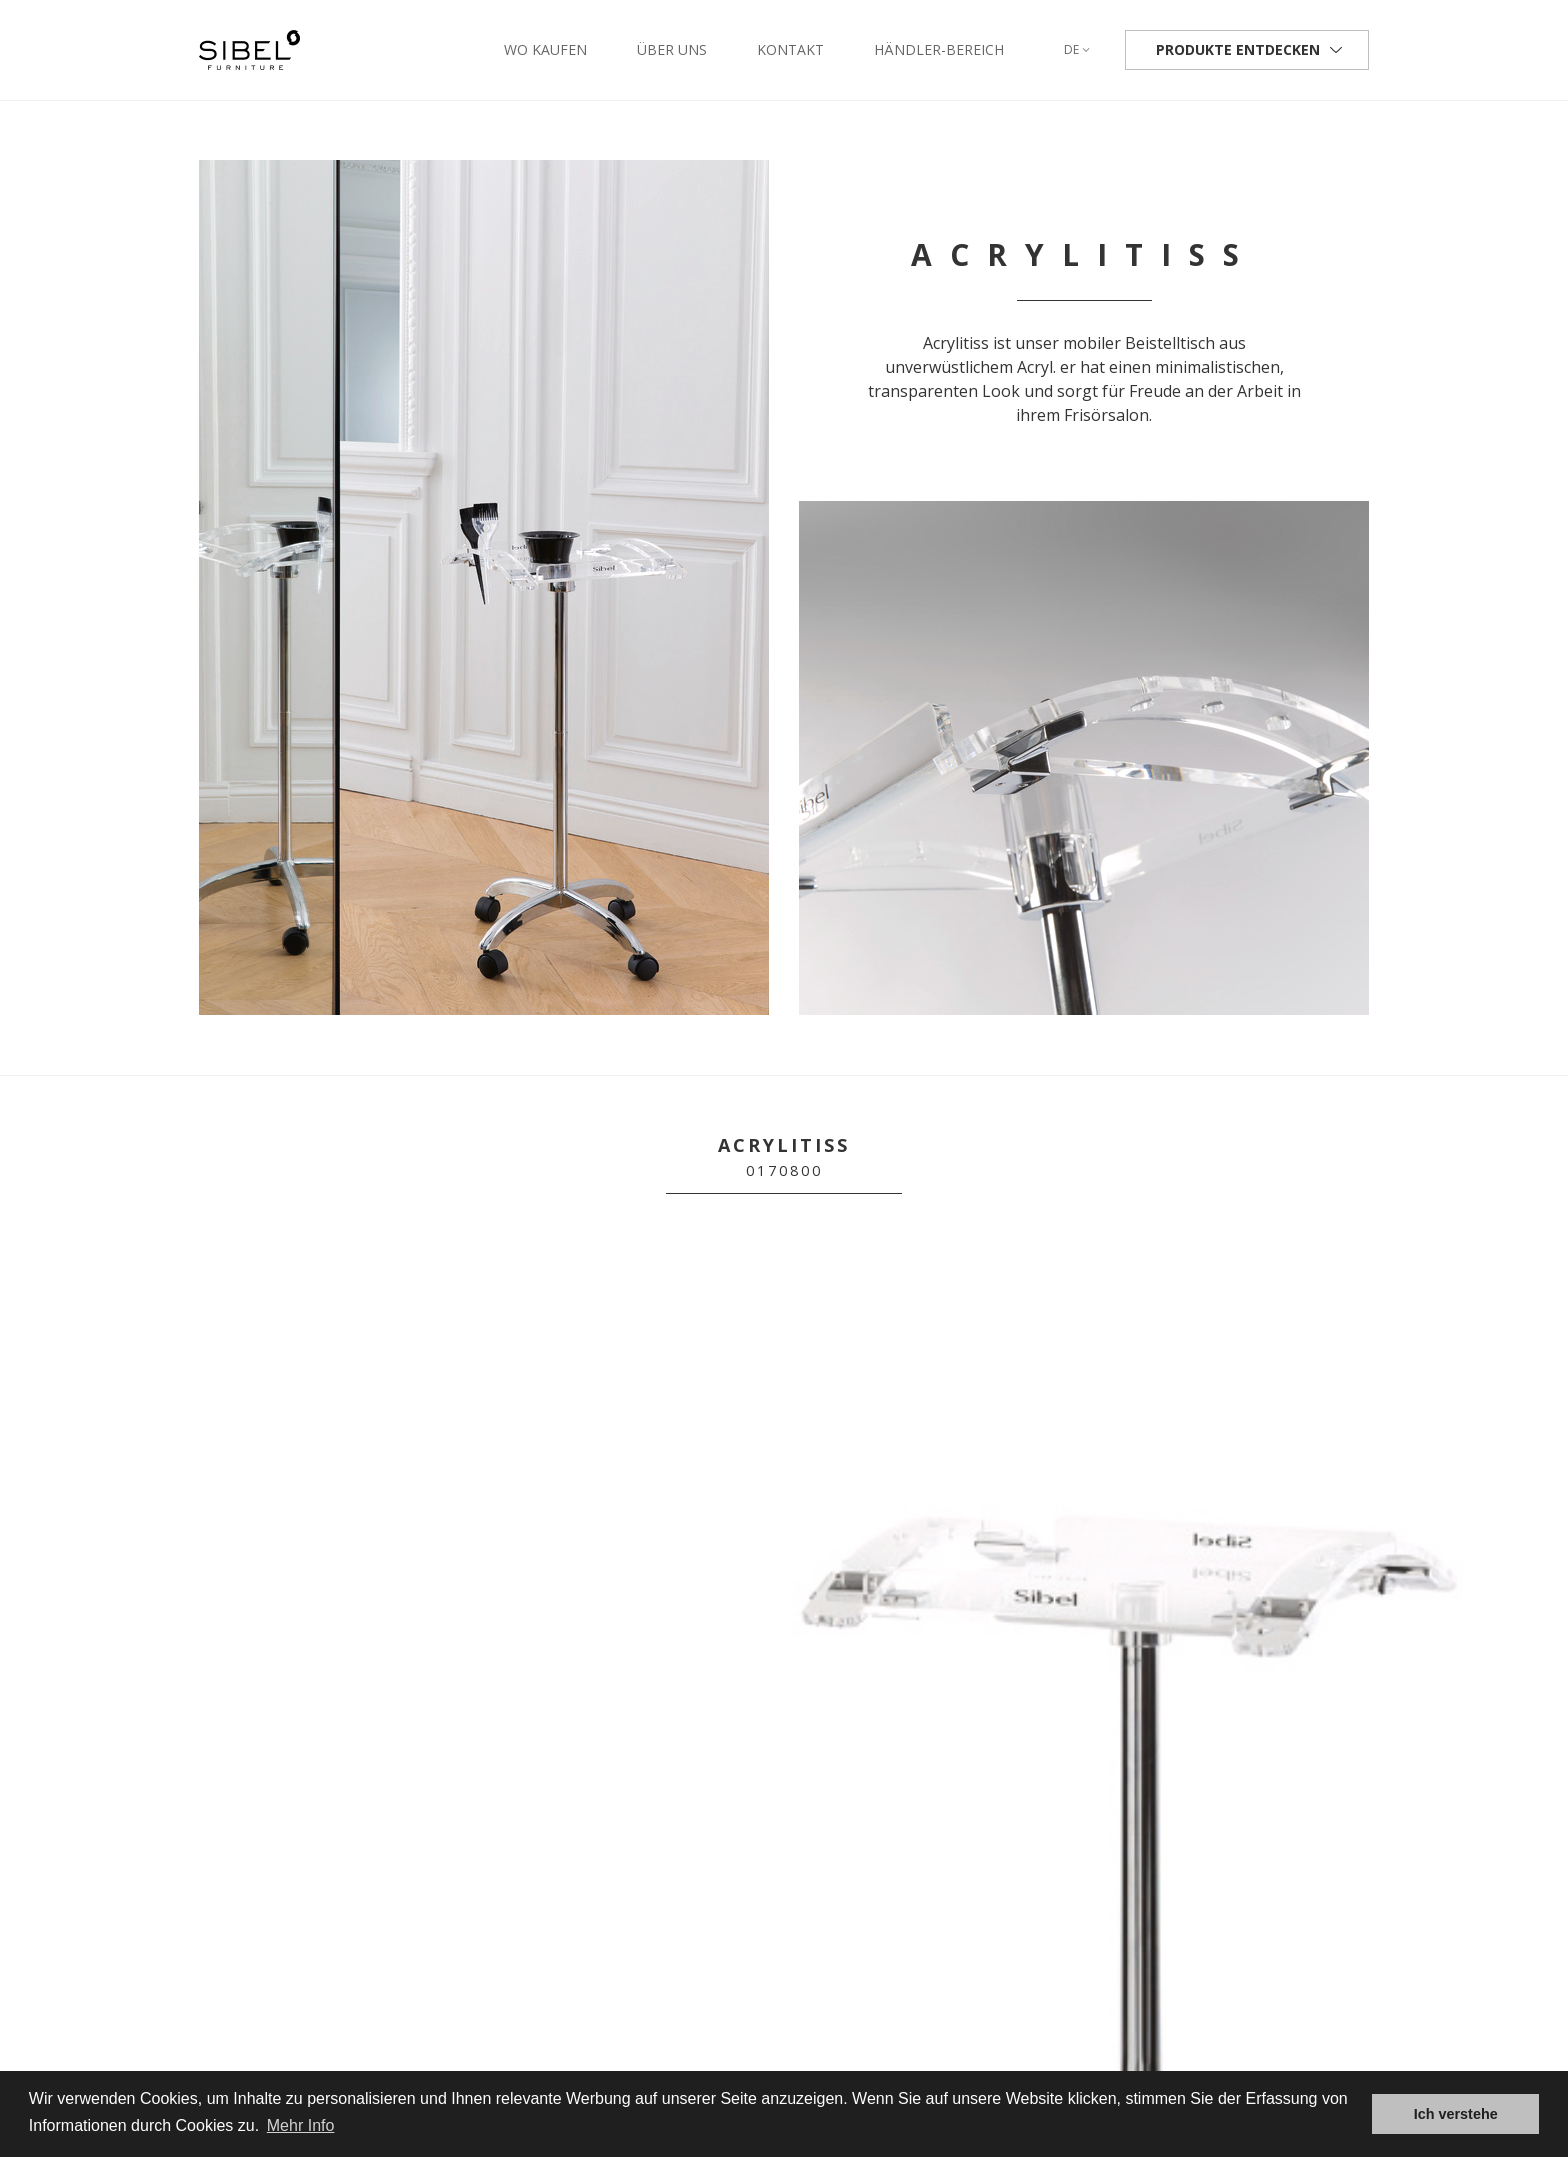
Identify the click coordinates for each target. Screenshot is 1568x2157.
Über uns (672, 49)
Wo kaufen (545, 49)
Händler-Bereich (939, 49)
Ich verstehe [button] (1456, 2114)
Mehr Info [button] (301, 2125)
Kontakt (790, 49)
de (1077, 49)
